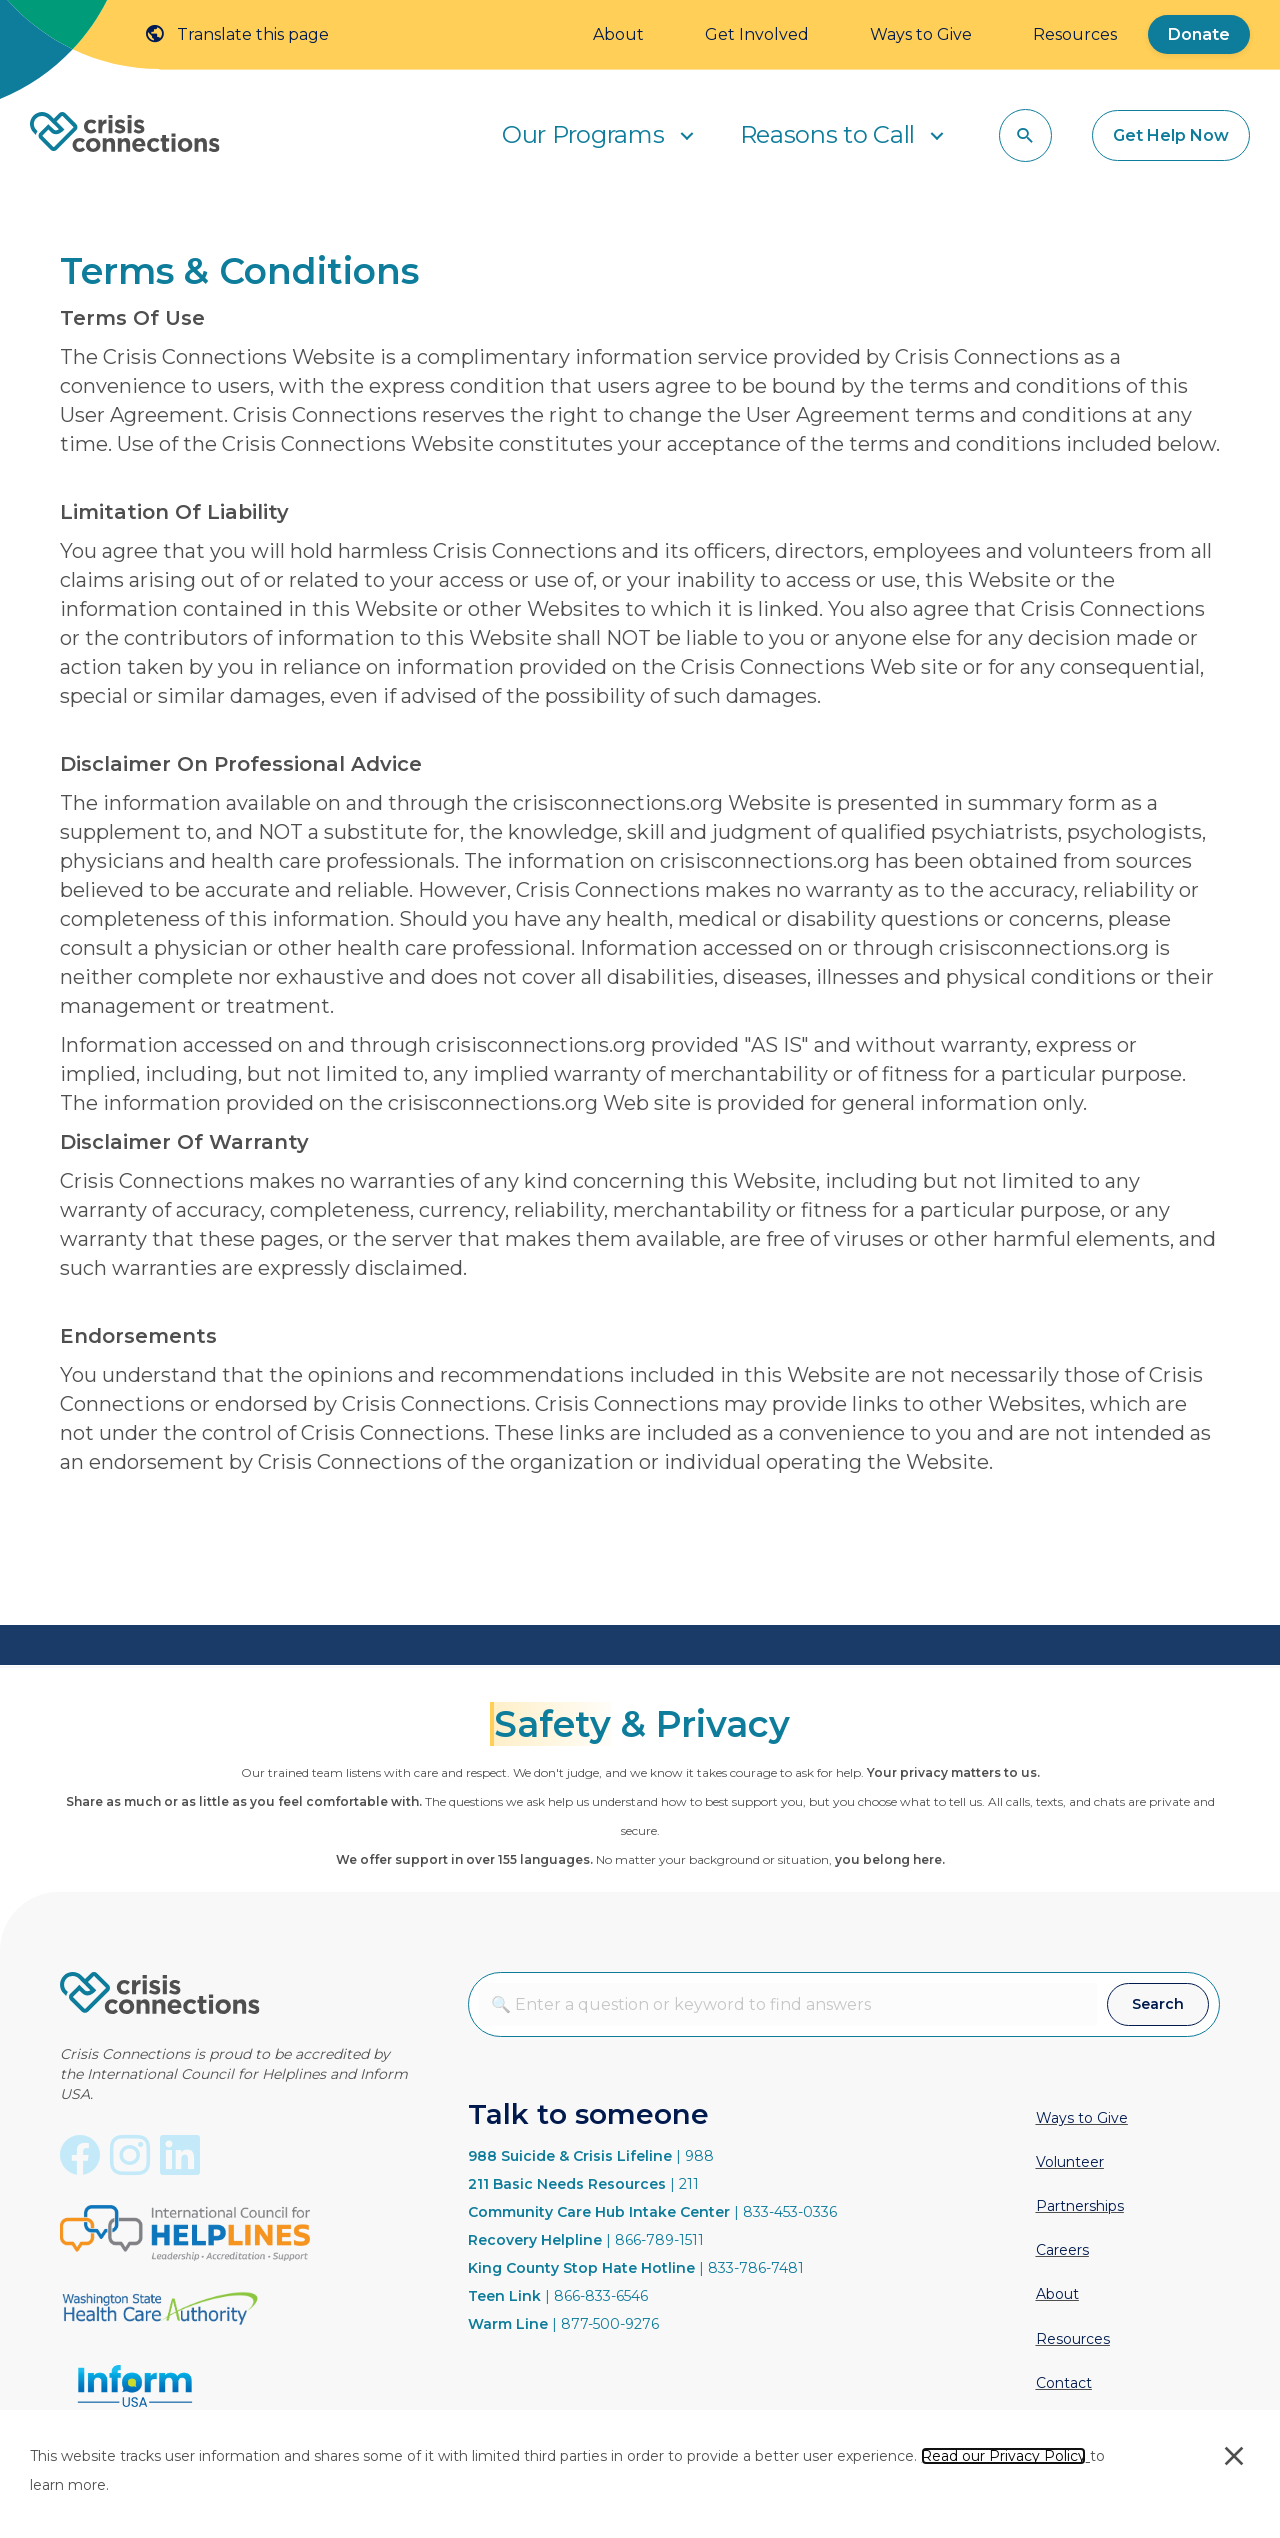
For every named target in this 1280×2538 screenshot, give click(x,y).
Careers (1062, 2250)
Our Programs (583, 134)
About (618, 34)
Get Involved (757, 34)
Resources (1075, 34)
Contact (1064, 2383)
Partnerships (1080, 2206)
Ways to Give (921, 34)
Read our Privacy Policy (1003, 2456)
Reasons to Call (828, 134)
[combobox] (788, 2004)
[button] (687, 135)
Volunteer (1070, 2162)
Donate (1199, 34)
